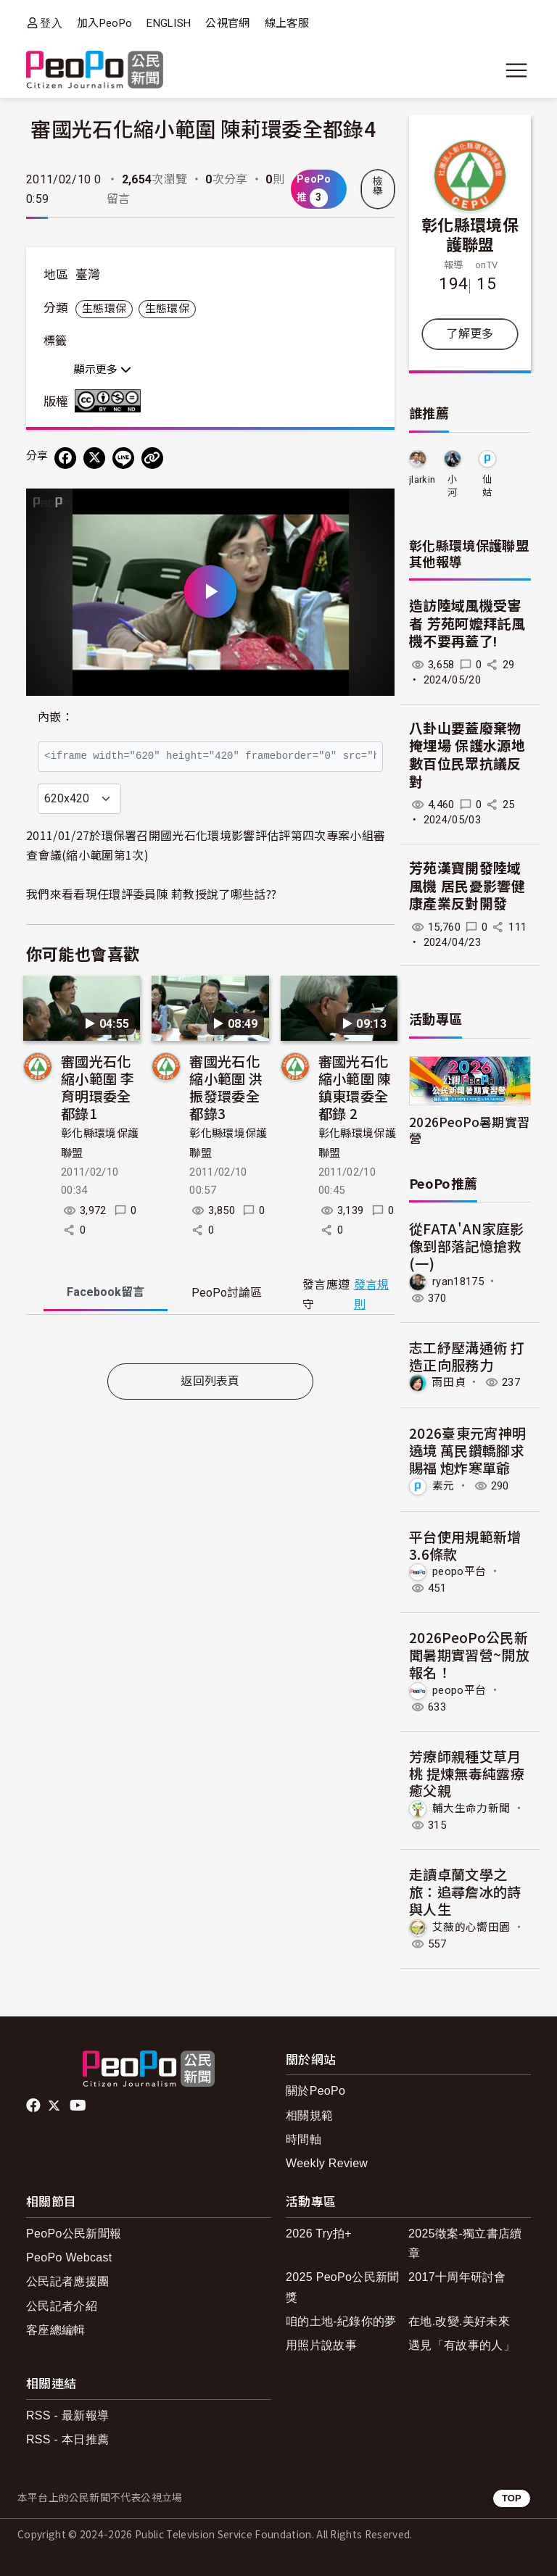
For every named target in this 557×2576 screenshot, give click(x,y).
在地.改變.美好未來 (459, 2321)
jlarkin (422, 479)
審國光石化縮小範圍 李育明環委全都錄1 (97, 1086)
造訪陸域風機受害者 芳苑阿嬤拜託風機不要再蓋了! (467, 624)
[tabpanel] (210, 1342)
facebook (34, 2105)
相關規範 (309, 2115)
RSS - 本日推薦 (67, 2439)
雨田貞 (449, 1382)
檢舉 (378, 186)
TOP (511, 2498)
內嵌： (55, 717)
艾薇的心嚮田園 (471, 1926)
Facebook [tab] (105, 1292)
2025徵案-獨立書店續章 (465, 2243)
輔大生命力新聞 (471, 1808)
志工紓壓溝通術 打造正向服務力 (466, 1355)
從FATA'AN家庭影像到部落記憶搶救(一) (466, 1245)
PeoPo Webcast (69, 2257)
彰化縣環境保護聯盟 (470, 234)
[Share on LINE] (123, 458)
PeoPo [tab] (226, 1293)
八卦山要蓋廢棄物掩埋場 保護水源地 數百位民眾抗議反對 (467, 755)
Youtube (79, 2105)
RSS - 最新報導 (67, 2415)
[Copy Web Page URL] (152, 458)
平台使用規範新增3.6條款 (465, 1544)
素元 (443, 1485)
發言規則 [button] (371, 1294)
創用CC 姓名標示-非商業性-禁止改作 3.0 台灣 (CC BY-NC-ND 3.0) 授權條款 (111, 400)
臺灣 (88, 274)
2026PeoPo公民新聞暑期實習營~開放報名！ (469, 1654)
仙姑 (487, 486)
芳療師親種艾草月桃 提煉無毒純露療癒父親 (466, 1773)
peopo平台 (459, 1571)
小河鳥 (452, 486)
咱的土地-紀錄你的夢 (341, 2321)
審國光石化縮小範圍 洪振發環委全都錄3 (226, 1086)
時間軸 (303, 2139)
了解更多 (469, 334)
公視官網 (227, 23)
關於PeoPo (315, 2091)
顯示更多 (102, 369)
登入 (51, 22)
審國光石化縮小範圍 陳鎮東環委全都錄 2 (355, 1086)
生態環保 (104, 308)
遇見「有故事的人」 (461, 2345)
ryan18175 (458, 1281)
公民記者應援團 (67, 2281)
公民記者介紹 (61, 2306)
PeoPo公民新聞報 (73, 2233)
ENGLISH (169, 23)
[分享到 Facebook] (65, 458)
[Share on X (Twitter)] (94, 458)
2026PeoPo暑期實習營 (469, 1129)
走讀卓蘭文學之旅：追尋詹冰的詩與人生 (465, 1891)
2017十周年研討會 (457, 2277)
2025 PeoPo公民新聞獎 (343, 2287)
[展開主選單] (516, 70)
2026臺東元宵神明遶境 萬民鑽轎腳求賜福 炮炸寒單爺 (467, 1450)
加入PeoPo (104, 23)
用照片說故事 (321, 2345)
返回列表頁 (210, 1381)
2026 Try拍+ (319, 2233)
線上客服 (287, 23)
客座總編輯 (56, 2330)
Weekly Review (327, 2163)
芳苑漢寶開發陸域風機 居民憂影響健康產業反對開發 (467, 886)
